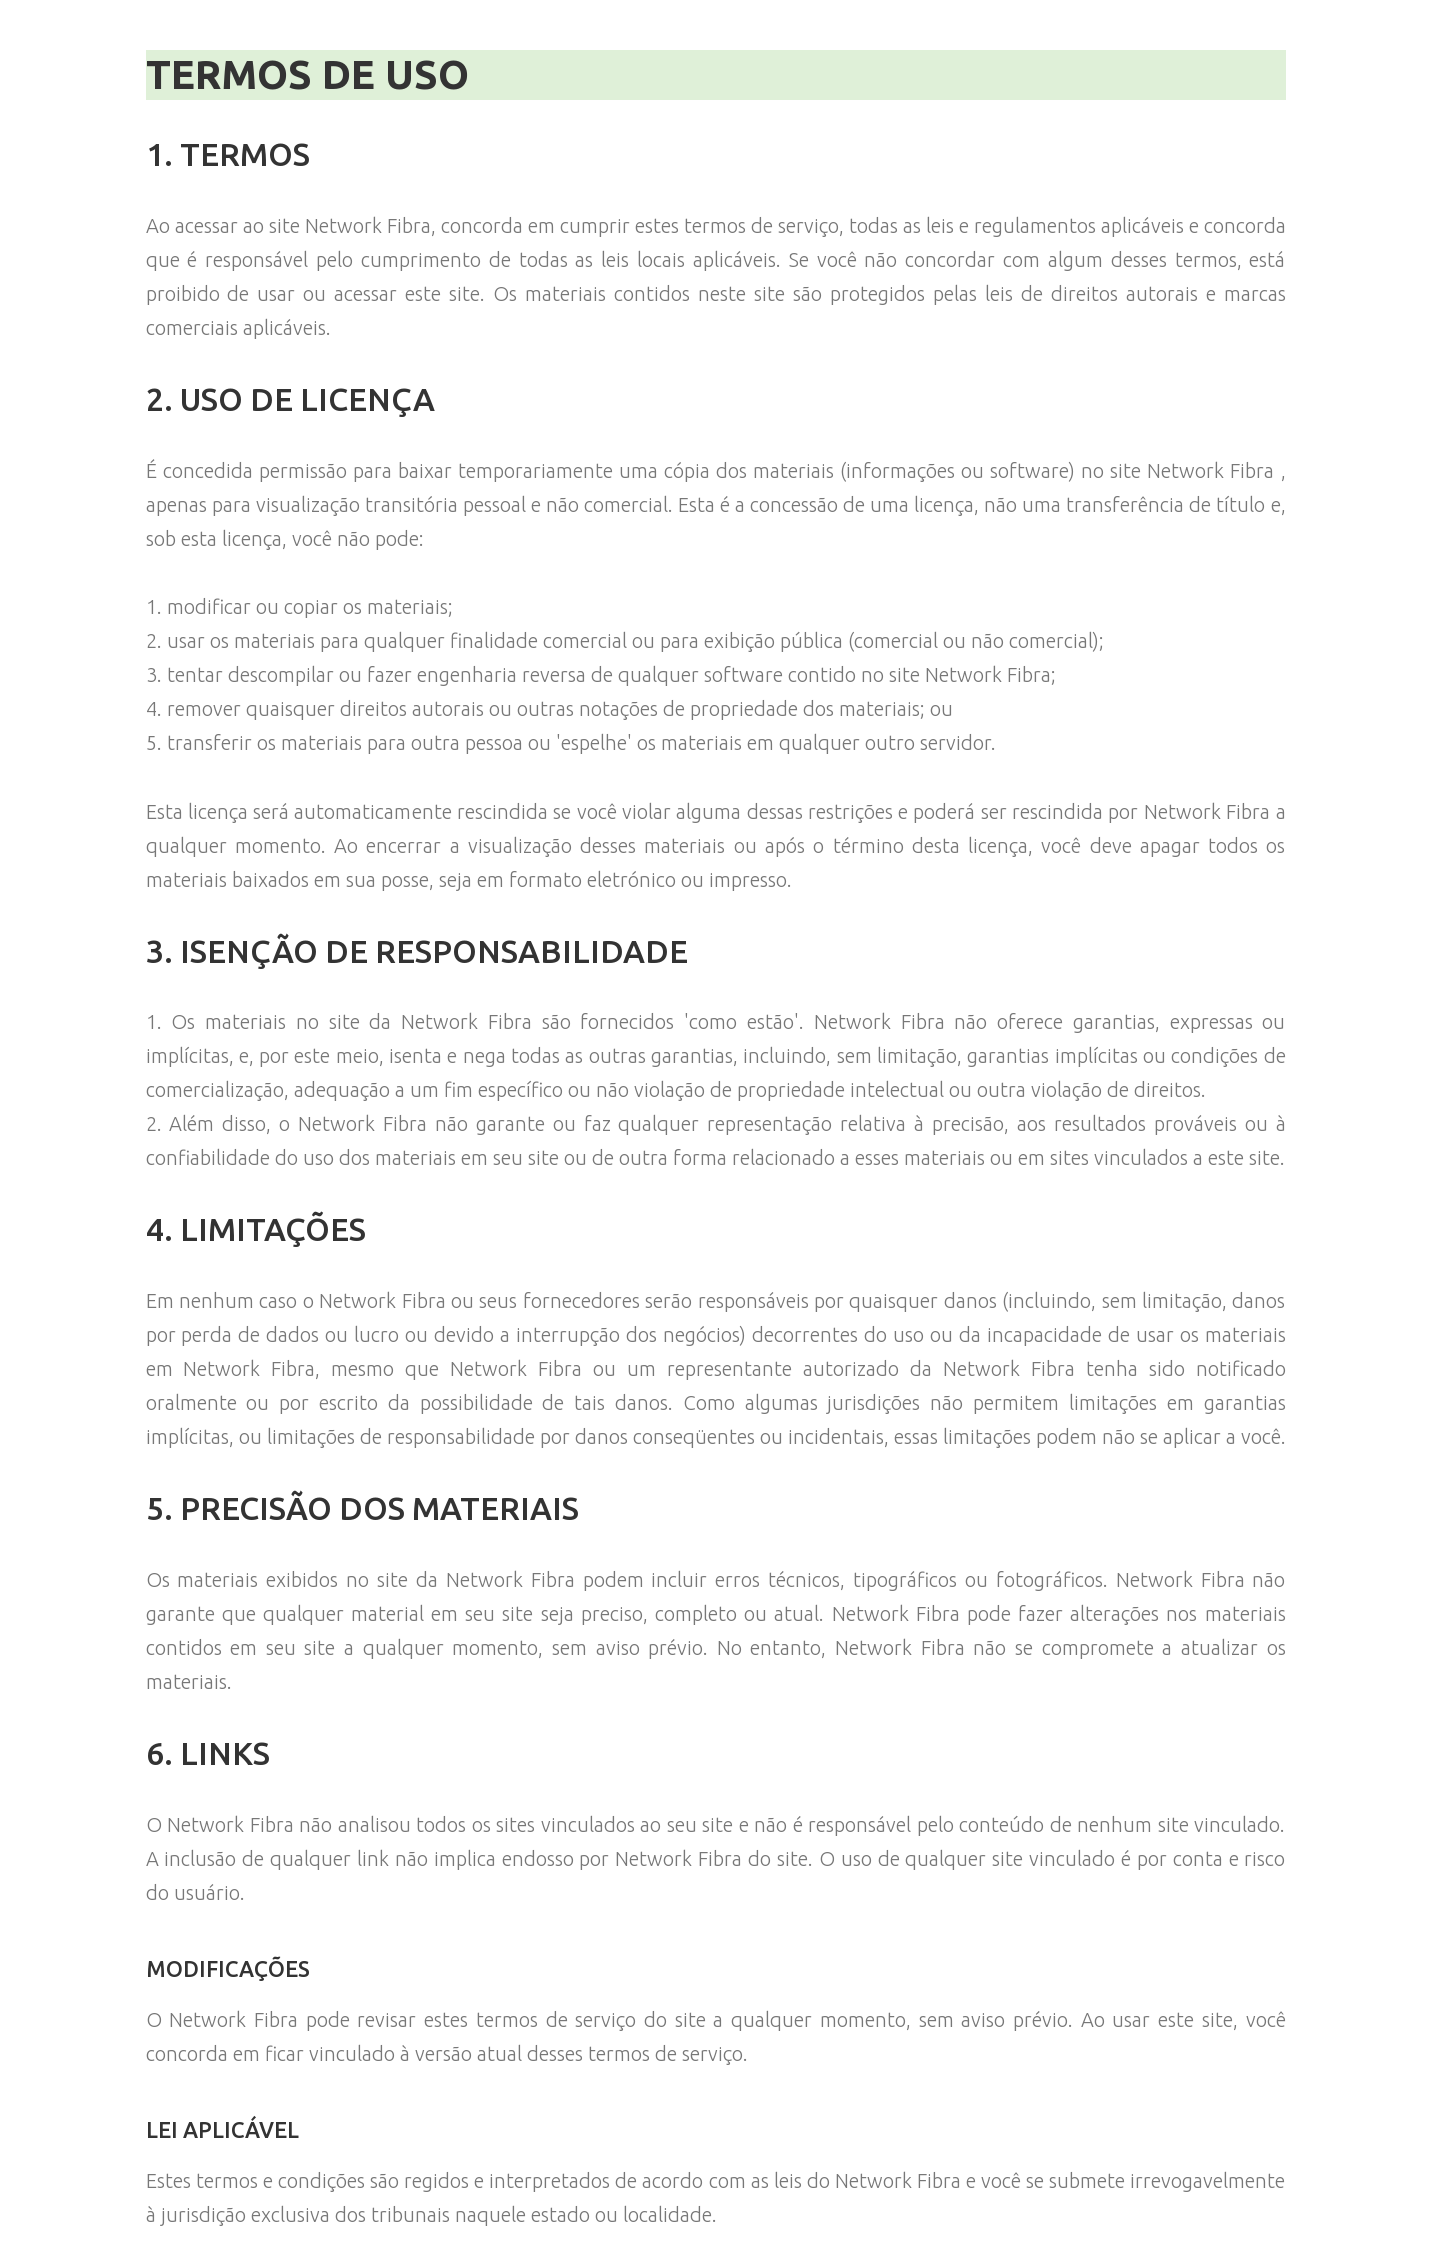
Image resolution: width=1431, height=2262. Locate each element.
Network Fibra (368, 225)
